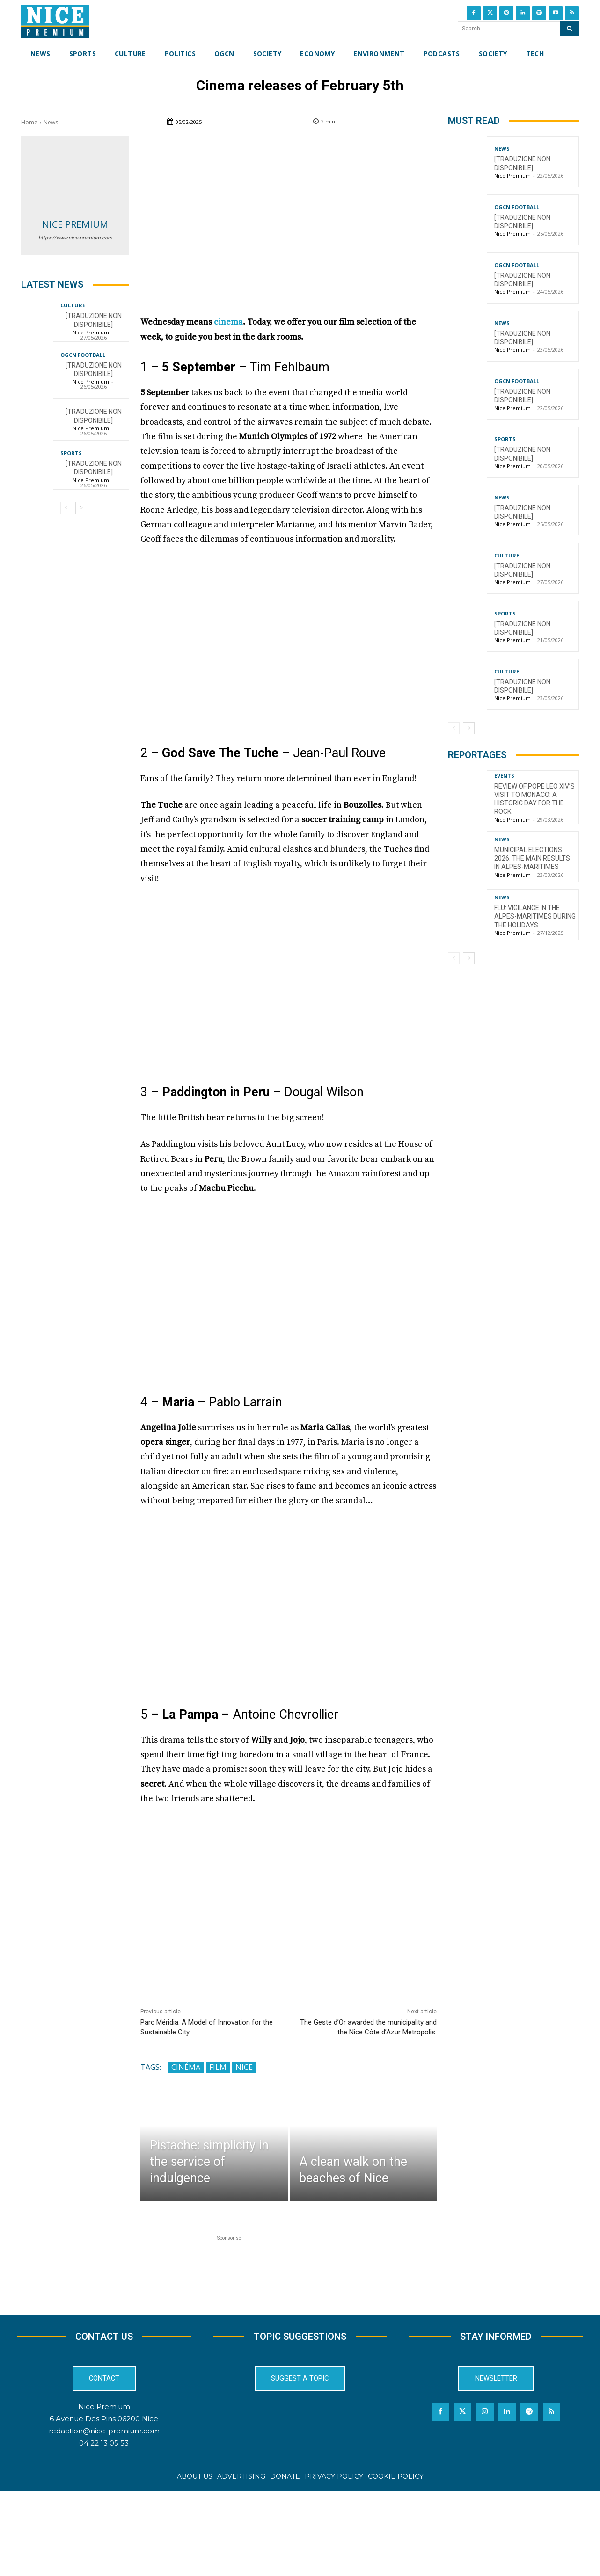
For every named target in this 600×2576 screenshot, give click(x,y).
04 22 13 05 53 (104, 2443)
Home (29, 122)
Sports (71, 453)
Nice (244, 2067)
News (51, 122)
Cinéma (185, 2067)
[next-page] (81, 508)
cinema (228, 322)
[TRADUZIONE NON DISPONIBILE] (94, 468)
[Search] (569, 28)
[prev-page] (66, 508)
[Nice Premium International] (55, 21)
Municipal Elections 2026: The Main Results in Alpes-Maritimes (532, 858)
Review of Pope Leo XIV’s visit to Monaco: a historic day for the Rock (534, 799)
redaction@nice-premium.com (104, 2431)
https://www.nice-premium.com (75, 238)
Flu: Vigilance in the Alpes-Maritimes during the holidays (535, 916)
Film (218, 2067)
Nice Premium (75, 224)
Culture (72, 305)
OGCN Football (82, 354)
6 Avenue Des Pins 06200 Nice (104, 2419)
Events (504, 775)
